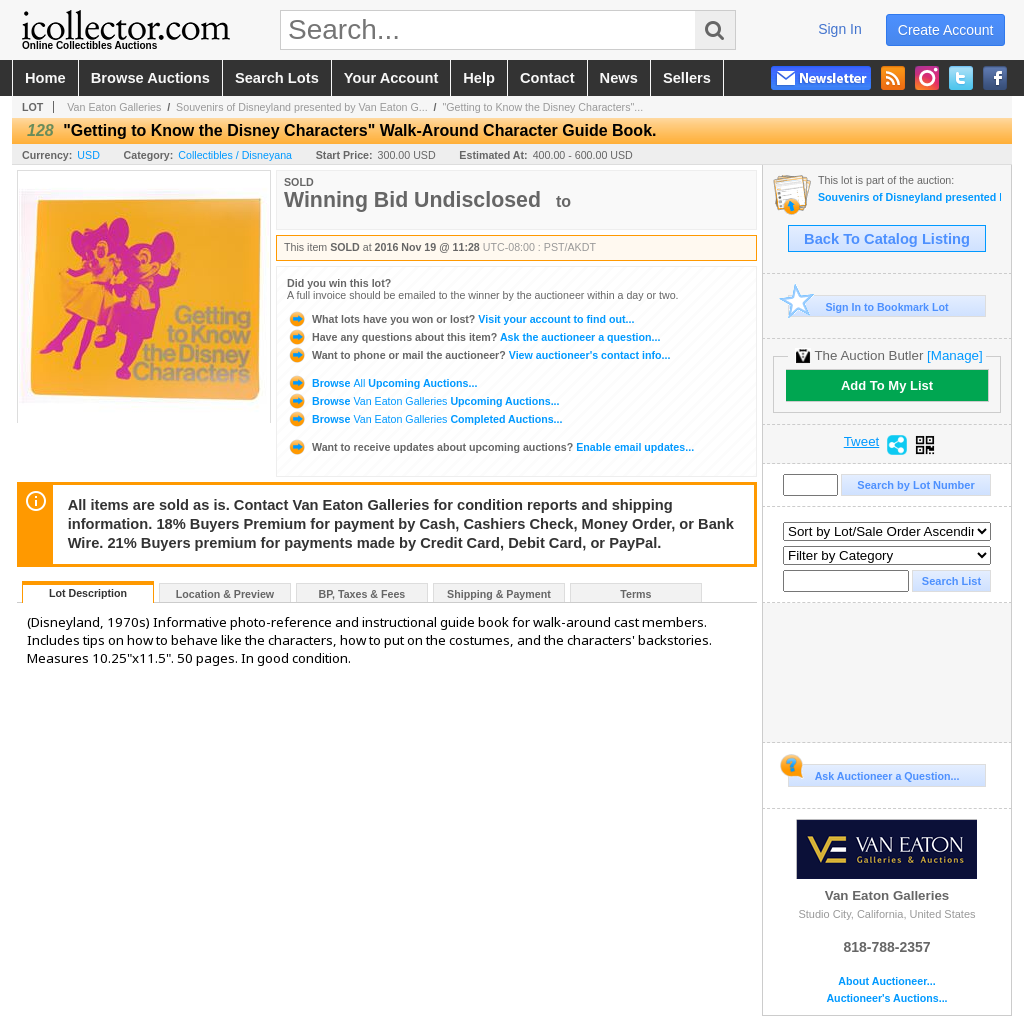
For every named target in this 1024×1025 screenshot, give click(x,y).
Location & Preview (225, 594)
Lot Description (88, 593)
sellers (687, 78)
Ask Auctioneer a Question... (873, 773)
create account (946, 30)
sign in (840, 29)
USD (88, 155)
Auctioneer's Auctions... (886, 998)
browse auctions (150, 78)
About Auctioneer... (886, 981)
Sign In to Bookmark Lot (868, 306)
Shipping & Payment (499, 594)
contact (547, 78)
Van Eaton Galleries (114, 107)
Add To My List (887, 385)
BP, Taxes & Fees (362, 594)
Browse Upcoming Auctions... (382, 383)
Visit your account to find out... (460, 319)
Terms (635, 594)
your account (391, 78)
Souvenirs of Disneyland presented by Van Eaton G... (302, 107)
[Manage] (954, 355)
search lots (277, 78)
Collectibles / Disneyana (235, 155)
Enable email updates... (490, 447)
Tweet (862, 442)
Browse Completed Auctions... (424, 419)
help (479, 78)
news (619, 78)
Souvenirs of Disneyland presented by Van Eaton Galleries (909, 197)
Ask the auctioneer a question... (473, 337)
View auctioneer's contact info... (478, 355)
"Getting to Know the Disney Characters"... (542, 107)
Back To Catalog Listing (887, 239)
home (45, 78)
